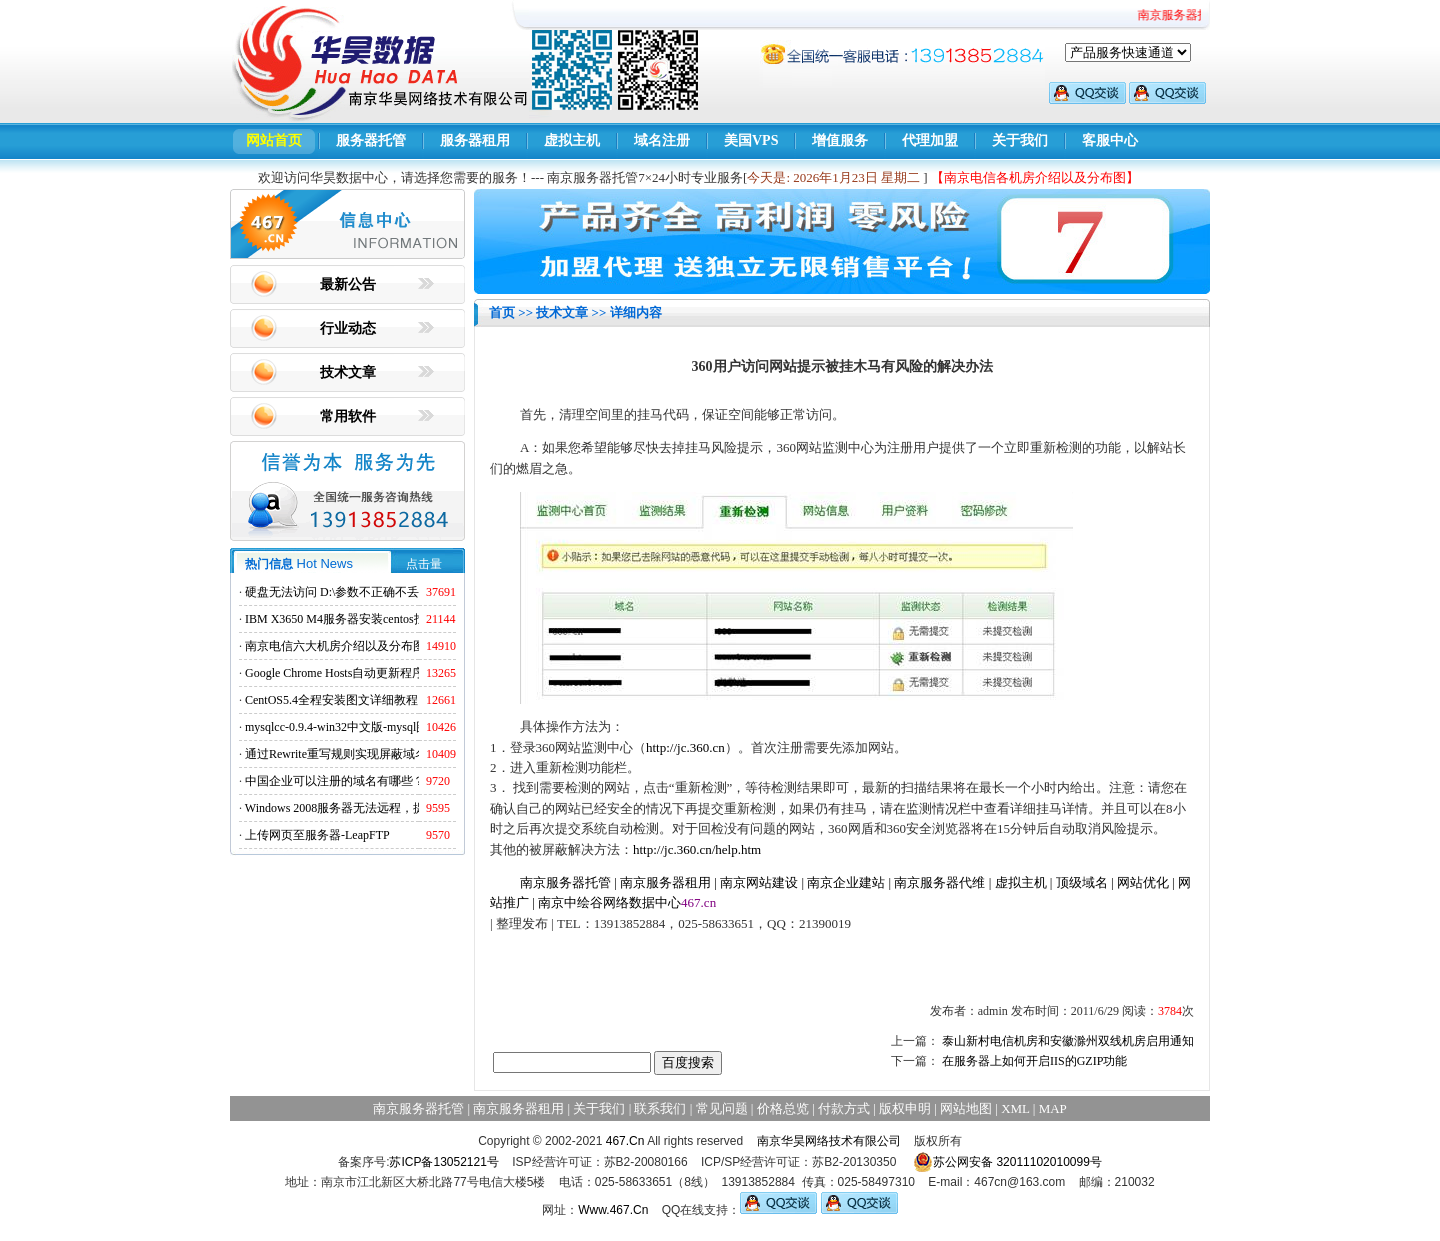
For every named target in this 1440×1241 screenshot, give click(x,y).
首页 (502, 312)
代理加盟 (930, 140)
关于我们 (1020, 140)
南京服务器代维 (939, 882)
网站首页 (274, 140)
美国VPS (751, 140)
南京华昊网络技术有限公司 (829, 1141)
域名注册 (662, 140)
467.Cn (625, 1141)
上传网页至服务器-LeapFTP (317, 835)
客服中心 (1110, 140)
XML (1015, 1108)
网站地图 (966, 1108)
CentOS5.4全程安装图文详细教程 (331, 700)
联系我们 (660, 1108)
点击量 (424, 564)
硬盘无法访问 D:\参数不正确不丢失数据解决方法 (374, 592)
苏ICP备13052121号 (443, 1162)
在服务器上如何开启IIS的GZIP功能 (1034, 1061)
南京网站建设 (759, 882)
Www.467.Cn (613, 1210)
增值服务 (840, 140)
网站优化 (1143, 882)
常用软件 (348, 416)
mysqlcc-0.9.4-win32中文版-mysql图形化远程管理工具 (384, 727)
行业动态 (348, 328)
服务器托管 (371, 140)
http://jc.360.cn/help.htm (697, 849)
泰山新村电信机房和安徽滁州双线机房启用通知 (1068, 1041)
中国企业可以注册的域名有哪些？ (335, 781)
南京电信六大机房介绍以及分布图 (335, 646)
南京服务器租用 (665, 882)
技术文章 (348, 372)
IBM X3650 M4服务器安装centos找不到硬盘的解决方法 (389, 619)
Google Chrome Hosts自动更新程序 (334, 673)
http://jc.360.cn (685, 747)
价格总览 (783, 1108)
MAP (1053, 1108)
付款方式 (844, 1108)
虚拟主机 (572, 140)
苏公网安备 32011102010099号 (1007, 1162)
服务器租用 (475, 140)
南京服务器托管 (565, 882)
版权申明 (905, 1108)
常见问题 (722, 1108)
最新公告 (348, 284)
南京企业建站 (846, 882)
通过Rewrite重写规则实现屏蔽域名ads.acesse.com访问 (384, 754)
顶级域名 (1082, 882)
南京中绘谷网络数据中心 (609, 902)
